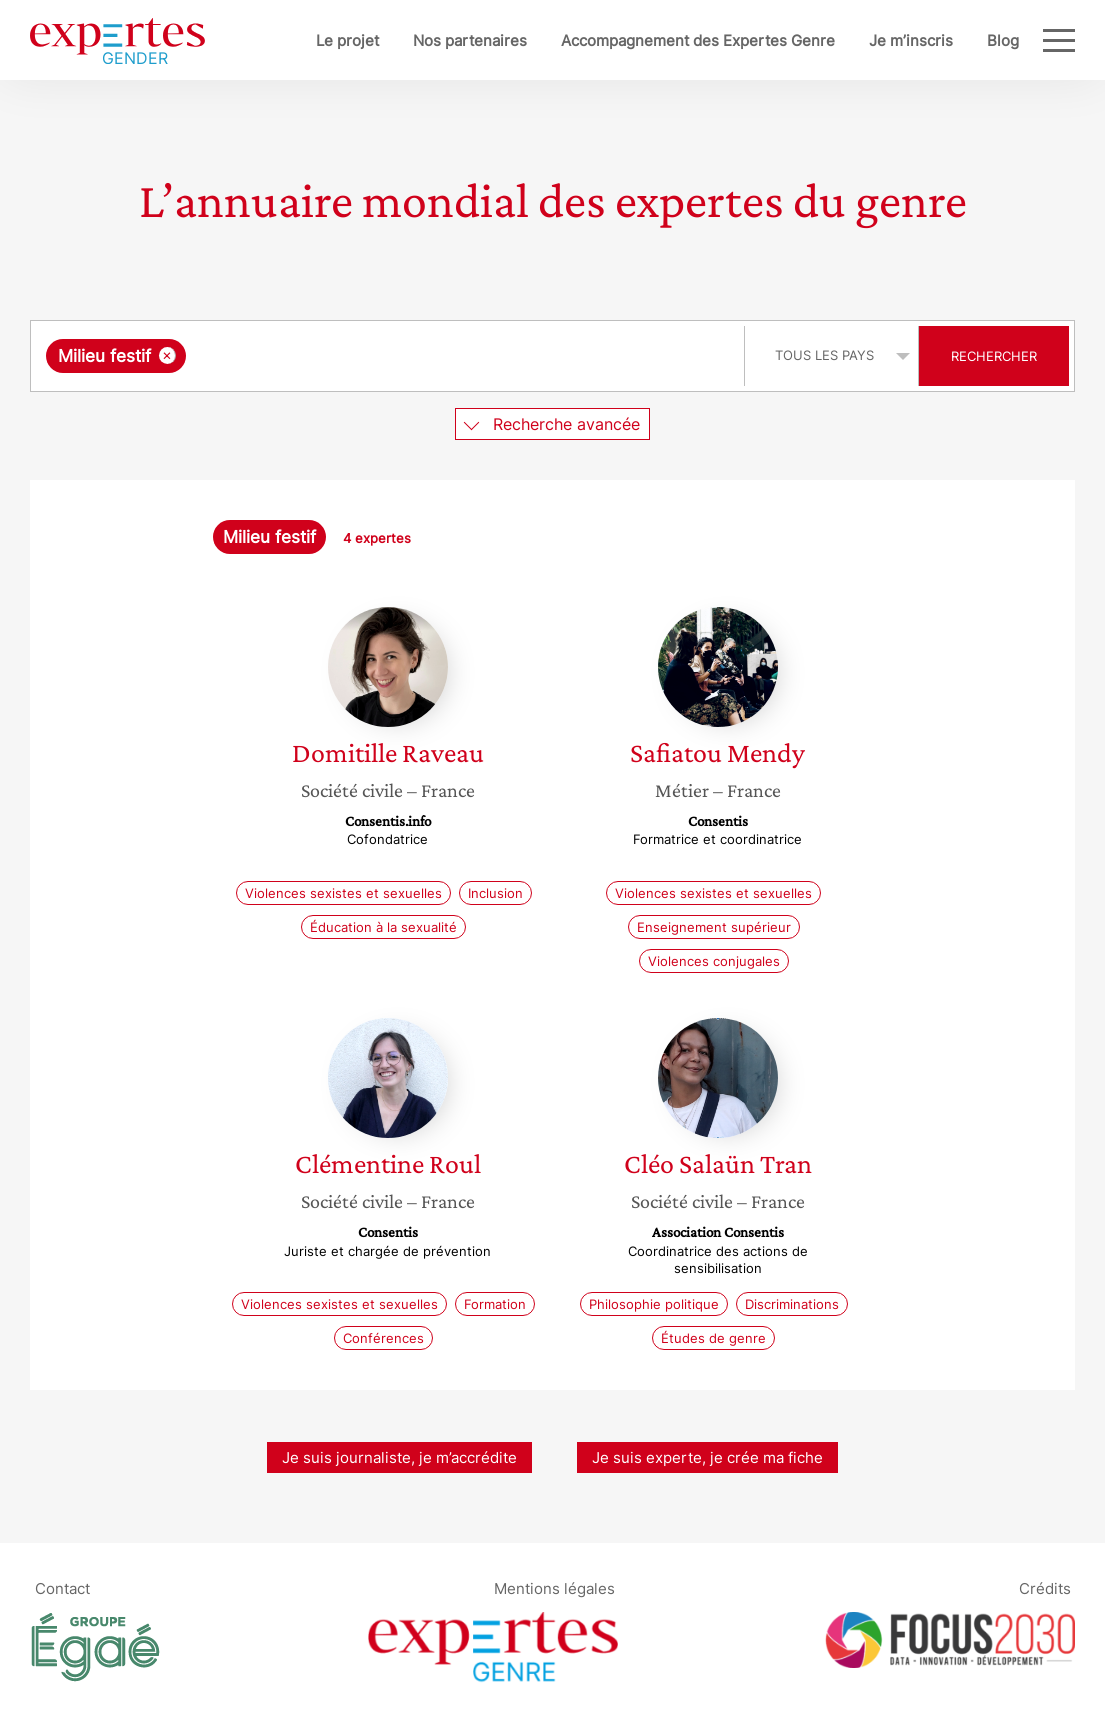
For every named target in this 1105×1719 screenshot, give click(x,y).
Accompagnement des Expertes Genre (698, 40)
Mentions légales (554, 1587)
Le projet (347, 40)
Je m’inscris (911, 40)
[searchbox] (397, 356)
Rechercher (994, 356)
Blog (1003, 40)
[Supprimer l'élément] (167, 355)
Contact (62, 1587)
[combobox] (390, 356)
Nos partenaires (470, 40)
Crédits (1045, 1587)
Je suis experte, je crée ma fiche (707, 1457)
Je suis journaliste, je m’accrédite (399, 1457)
